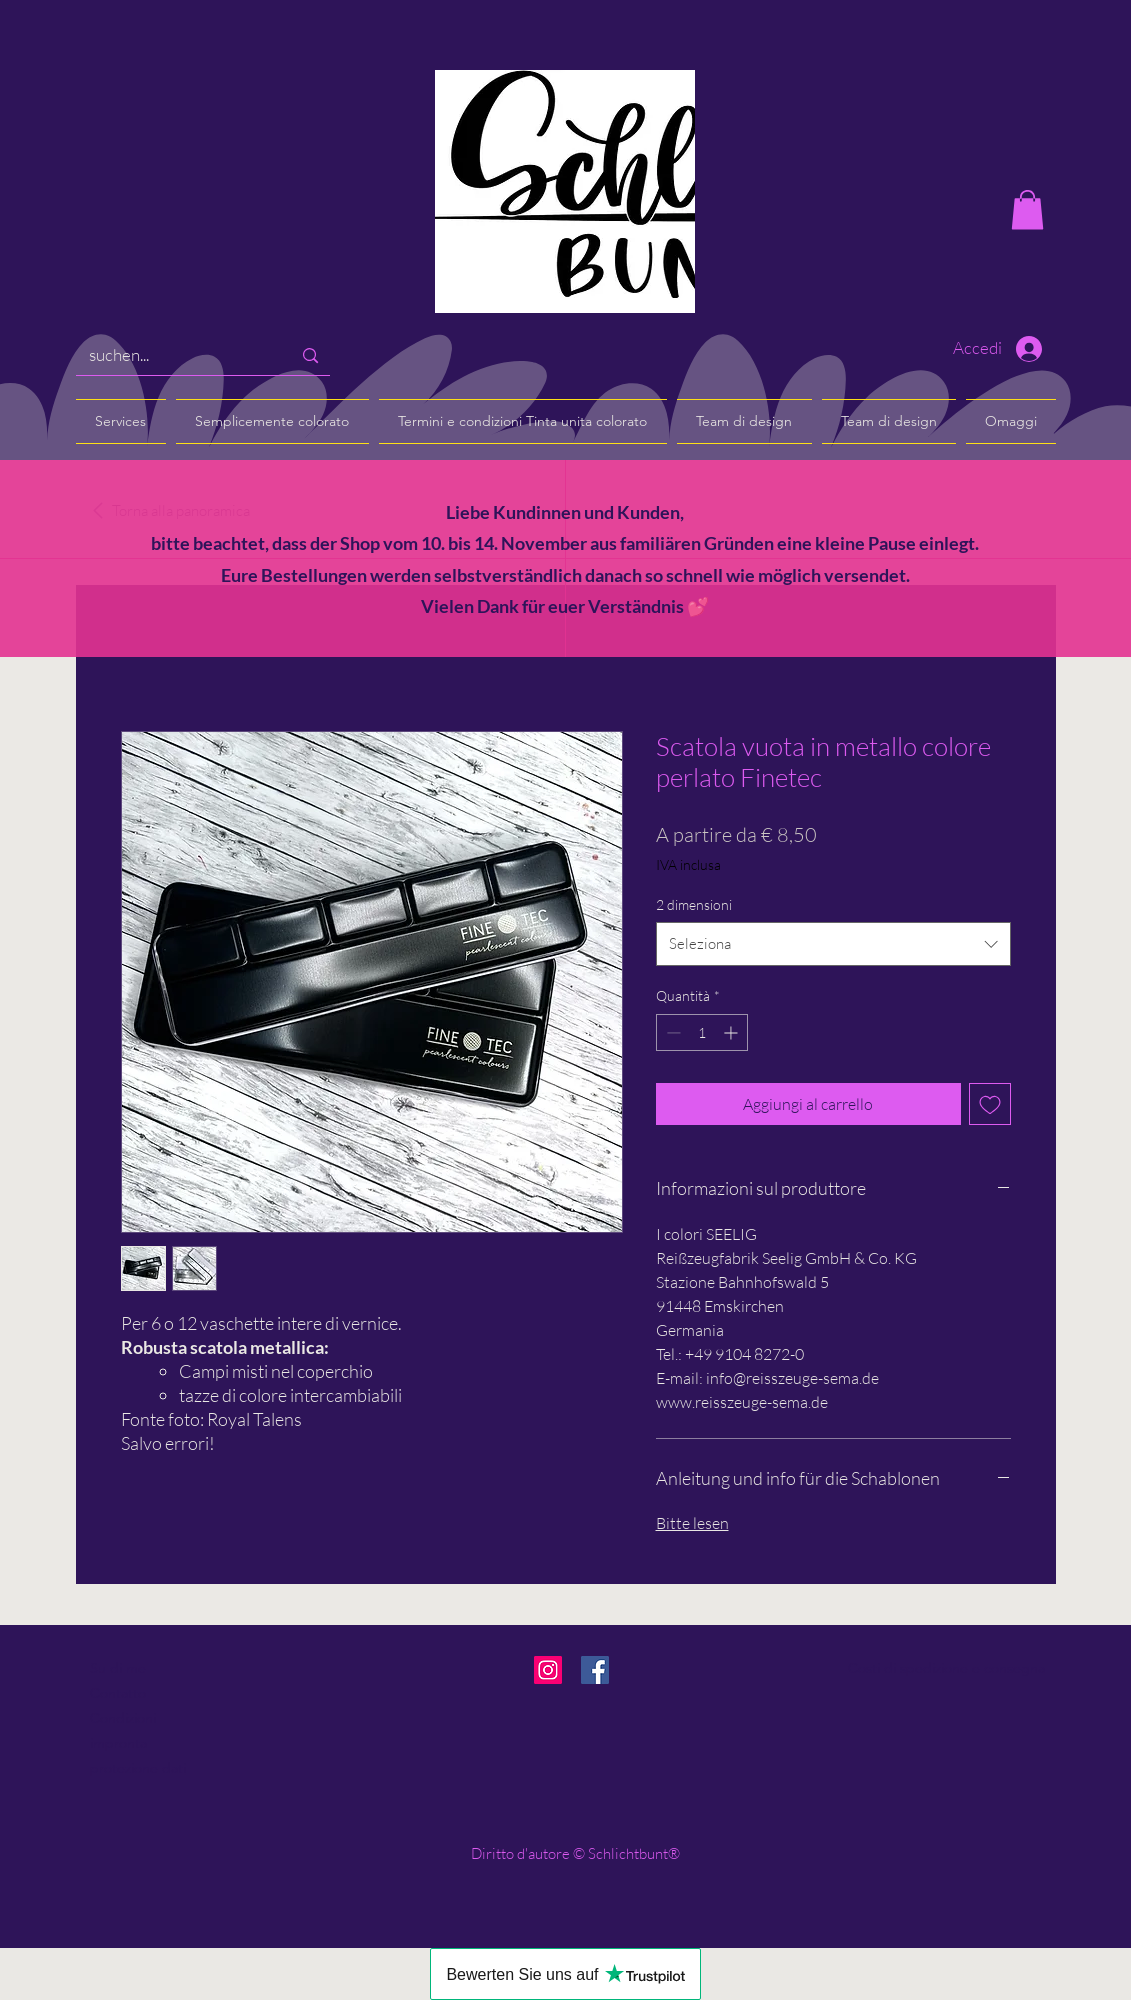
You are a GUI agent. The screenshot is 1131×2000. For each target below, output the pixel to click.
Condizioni (123, 1718)
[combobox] (833, 944)
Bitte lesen (692, 1523)
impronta (118, 1743)
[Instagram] (548, 1670)
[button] (1027, 209)
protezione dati (138, 1768)
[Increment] (732, 1032)
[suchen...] (175, 355)
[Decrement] (671, 1032)
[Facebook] (595, 1670)
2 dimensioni (694, 904)
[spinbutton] (702, 1032)
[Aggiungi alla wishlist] (990, 1104)
